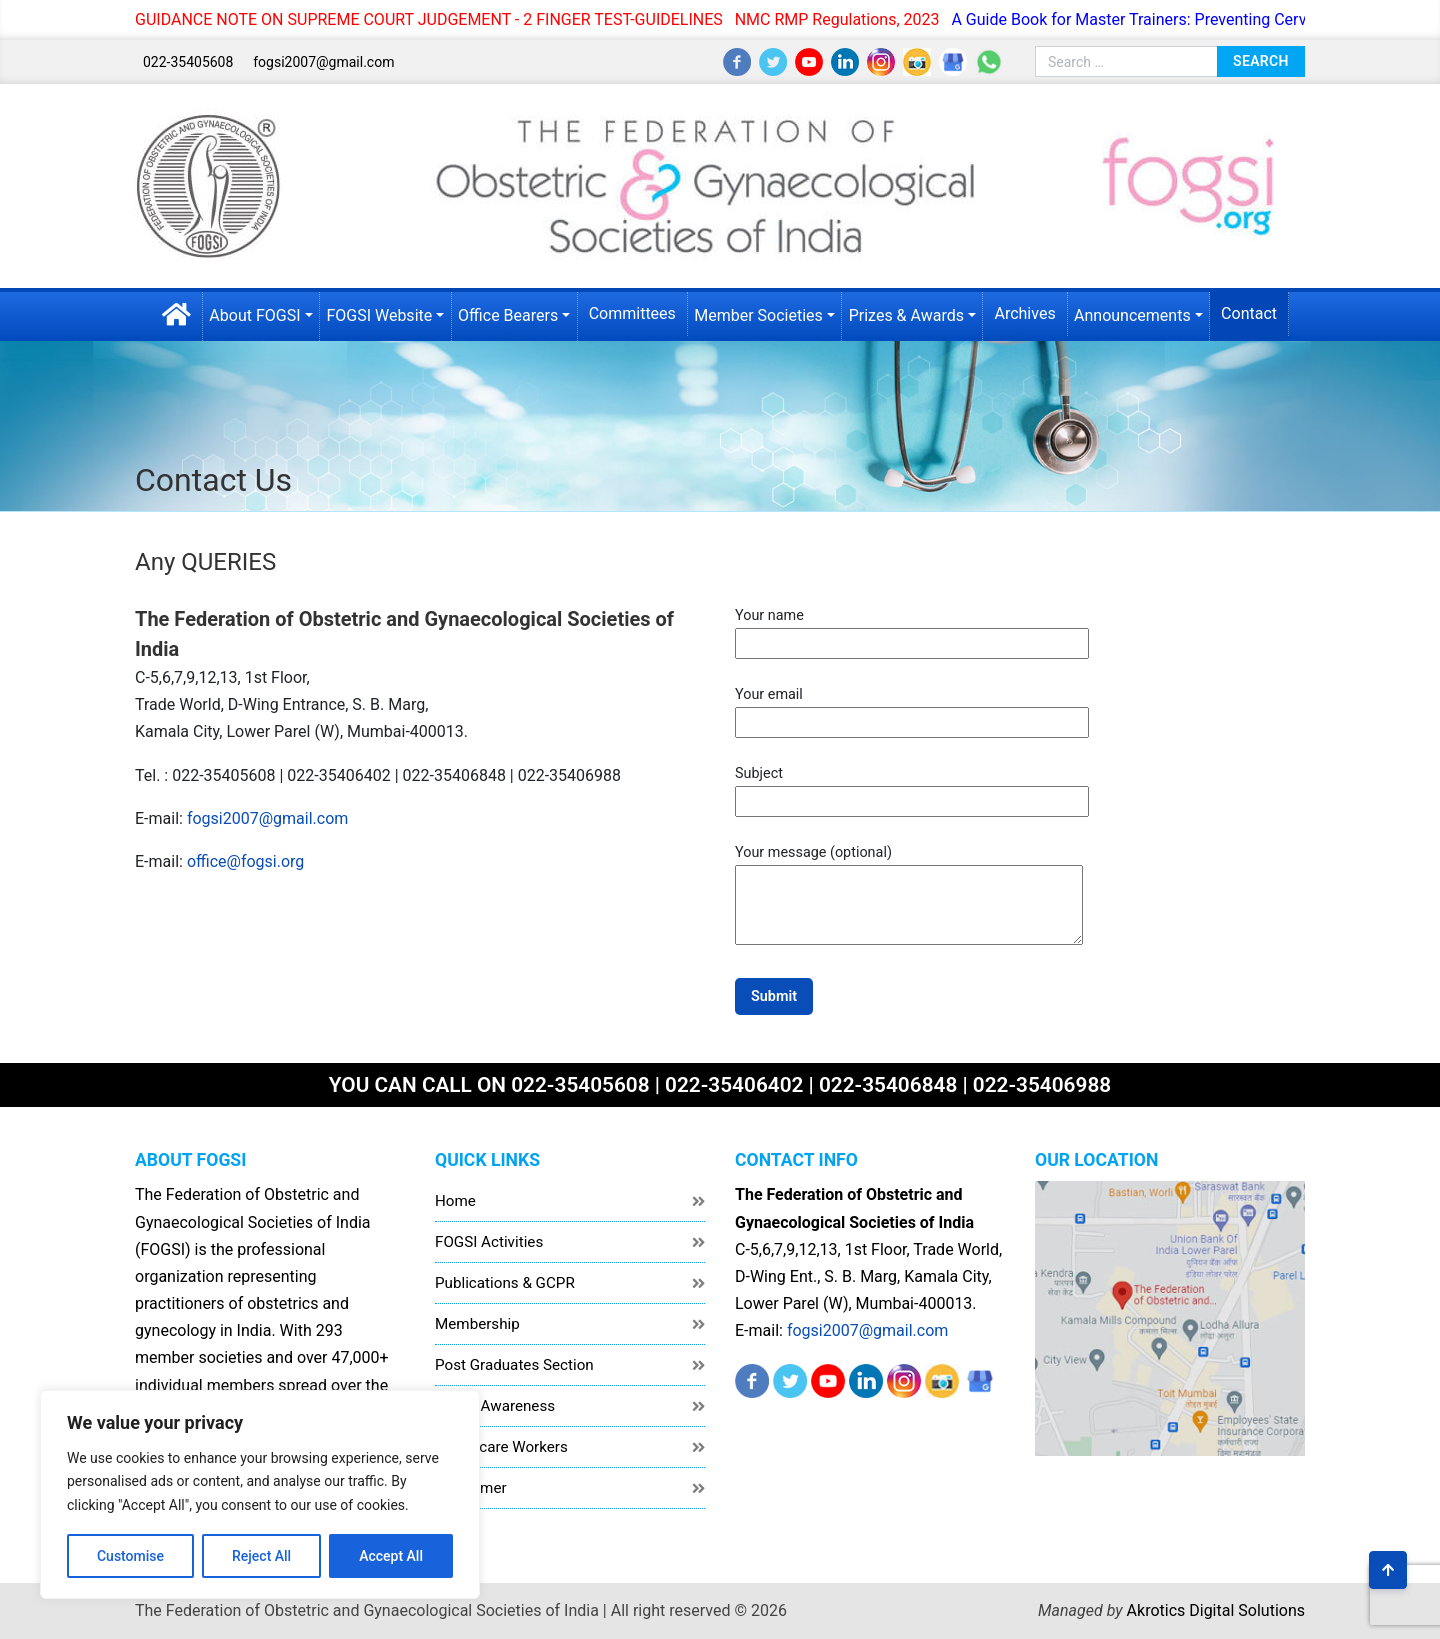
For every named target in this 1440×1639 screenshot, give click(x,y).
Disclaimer (471, 1488)
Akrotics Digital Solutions (1216, 1610)
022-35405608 (188, 62)
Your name (912, 629)
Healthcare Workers (501, 1447)
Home (455, 1201)
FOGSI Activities (489, 1242)
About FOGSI (254, 315)
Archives (1024, 313)
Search (1261, 61)
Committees (632, 313)
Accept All (391, 1556)
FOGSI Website (379, 315)
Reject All (261, 1556)
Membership (477, 1324)
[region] (260, 1494)
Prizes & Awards (906, 315)
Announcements (1132, 315)
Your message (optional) (909, 896)
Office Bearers (508, 315)
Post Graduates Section (514, 1365)
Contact (1249, 313)
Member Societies (758, 315)
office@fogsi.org (245, 861)
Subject (912, 787)
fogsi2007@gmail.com (323, 62)
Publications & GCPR (505, 1283)
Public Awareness (495, 1406)
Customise (130, 1556)
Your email (912, 708)
